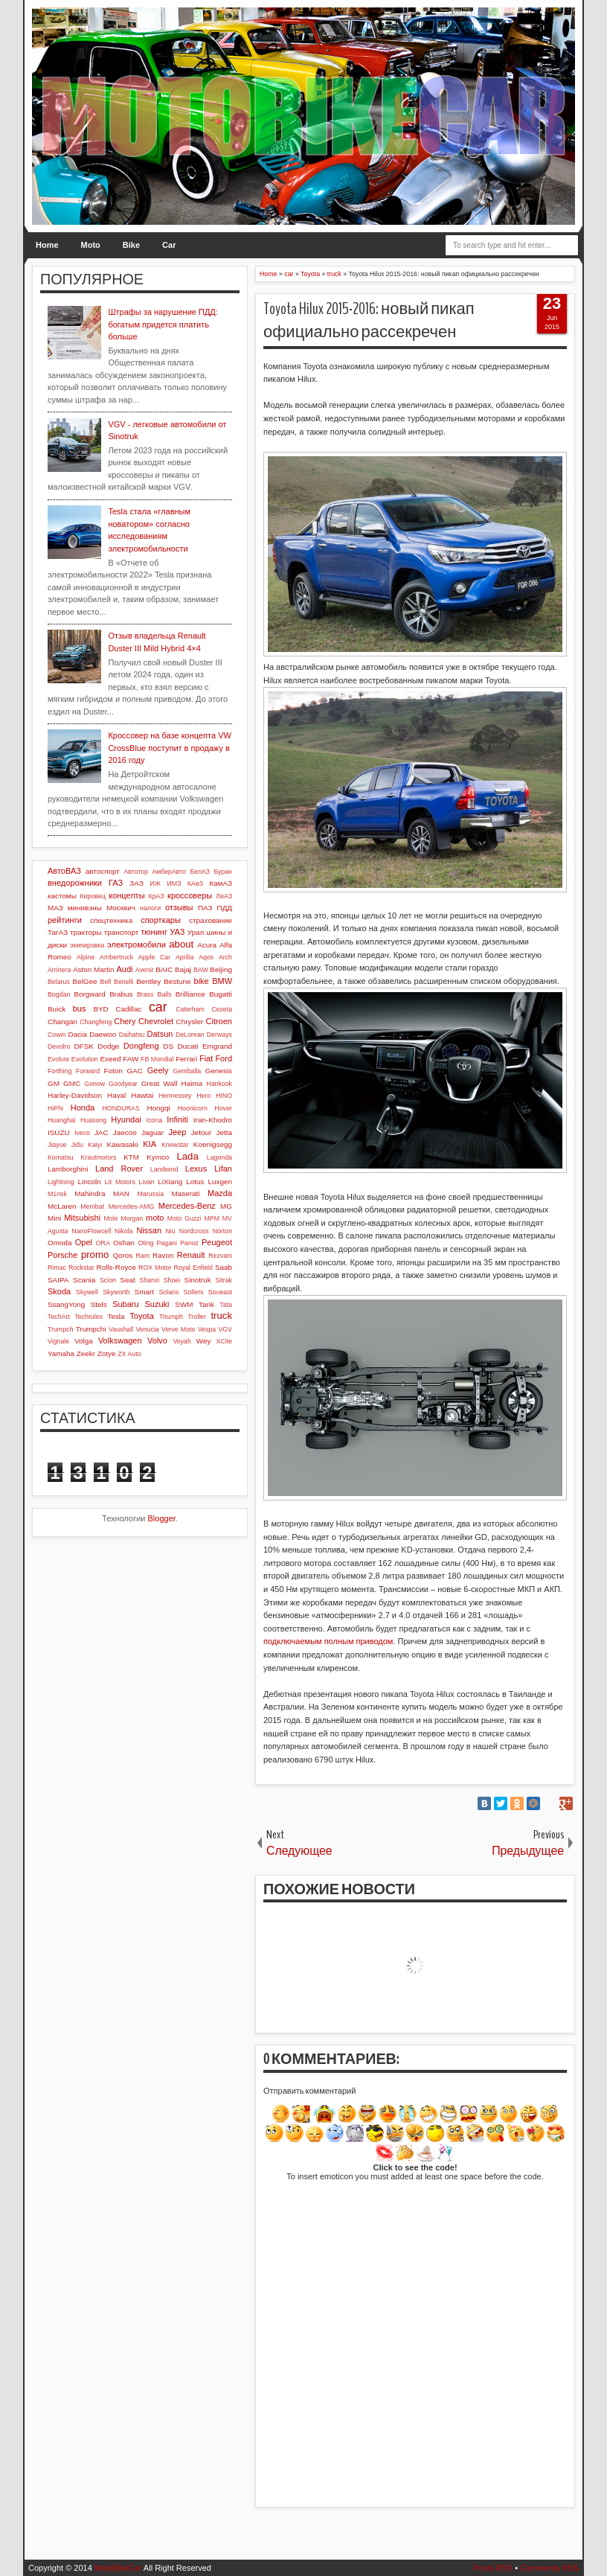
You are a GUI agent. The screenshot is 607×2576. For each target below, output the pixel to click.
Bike (131, 244)
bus (79, 1008)
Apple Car (154, 957)
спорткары (161, 919)
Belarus (59, 981)
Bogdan (59, 994)
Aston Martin (94, 969)
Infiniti (177, 1119)
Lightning (61, 1182)
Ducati (187, 1046)
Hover (223, 1108)
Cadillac (128, 1009)
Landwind (164, 1169)
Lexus (196, 1168)
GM (54, 1083)
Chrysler (190, 1021)
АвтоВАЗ (64, 870)
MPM (211, 1218)
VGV (225, 1329)
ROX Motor (155, 1267)
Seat (127, 1280)
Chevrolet (155, 1021)
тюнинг (154, 931)
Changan (62, 1021)
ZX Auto (129, 1354)
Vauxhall (121, 1329)
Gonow (94, 1083)
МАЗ (55, 908)
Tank (206, 1304)
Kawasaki (122, 1144)
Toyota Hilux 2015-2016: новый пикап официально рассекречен (369, 320)
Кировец (92, 896)
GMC (71, 1083)
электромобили (136, 944)
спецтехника (111, 920)
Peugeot (217, 1242)
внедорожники (75, 882)
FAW (130, 1059)
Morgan (132, 1218)
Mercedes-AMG (132, 1206)
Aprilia (184, 957)
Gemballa (187, 1071)
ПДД (224, 908)
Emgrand (217, 1046)
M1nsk (57, 1194)
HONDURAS (120, 1108)
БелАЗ (200, 871)
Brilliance (190, 994)
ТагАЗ (58, 932)
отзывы (179, 907)
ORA (103, 1243)
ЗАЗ (136, 883)
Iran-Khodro (212, 1120)
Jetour (201, 1132)
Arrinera (59, 970)
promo (95, 1254)
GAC (135, 1071)
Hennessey (174, 1095)
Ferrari (186, 1059)
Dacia (77, 1034)
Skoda (59, 1291)
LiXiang (170, 1181)
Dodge (108, 1046)
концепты (126, 895)
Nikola (123, 1231)
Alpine (85, 957)
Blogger (162, 1518)
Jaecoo (125, 1132)
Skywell (87, 1292)
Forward (88, 1071)
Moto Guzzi (184, 1218)
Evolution (84, 1059)
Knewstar (175, 1144)
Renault (191, 1254)
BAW (200, 970)
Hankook (219, 1083)
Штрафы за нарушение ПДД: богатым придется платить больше (162, 324)
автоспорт (103, 871)
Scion (108, 1280)
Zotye (106, 1353)
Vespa (207, 1329)
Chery (124, 1021)
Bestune (177, 981)
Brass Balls (154, 994)
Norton (222, 1231)
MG (226, 1206)
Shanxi (149, 1280)
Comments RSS (549, 2567)
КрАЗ (156, 896)
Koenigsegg (212, 1144)
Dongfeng (141, 1045)
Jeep (177, 1132)
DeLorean (190, 1034)
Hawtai (142, 1095)
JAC (101, 1132)
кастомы (62, 896)
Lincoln (88, 1181)
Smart (144, 1292)
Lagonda (219, 1157)
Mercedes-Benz (187, 1205)
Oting (145, 1243)
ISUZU (59, 1132)
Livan (147, 1182)
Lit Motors (120, 1182)
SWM (184, 1304)
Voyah (181, 1341)
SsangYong (66, 1304)
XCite (224, 1341)
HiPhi (55, 1108)
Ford (223, 1058)
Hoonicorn (193, 1108)
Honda (82, 1107)
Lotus (195, 1181)
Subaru (125, 1304)
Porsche (62, 1254)
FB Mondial (157, 1059)
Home (47, 244)
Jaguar (152, 1132)
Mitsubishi (82, 1217)
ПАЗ (205, 908)
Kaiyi (95, 1144)
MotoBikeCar (118, 2567)
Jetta (224, 1132)
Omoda (59, 1243)
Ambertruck (116, 957)
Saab (223, 1267)
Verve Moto (178, 1329)
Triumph (171, 1316)
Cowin (56, 1034)
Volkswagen (120, 1340)
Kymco (158, 1157)
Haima (192, 1083)
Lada (187, 1156)
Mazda (220, 1193)
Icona (155, 1120)
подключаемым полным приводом (328, 1641)
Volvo (157, 1340)
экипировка (87, 945)
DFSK (83, 1046)
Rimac (57, 1267)
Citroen (219, 1021)
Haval (116, 1095)
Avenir (144, 970)
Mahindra (89, 1193)
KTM (131, 1157)
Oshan (124, 1243)
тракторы (85, 932)
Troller (196, 1316)
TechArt (59, 1316)
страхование (210, 920)
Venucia (146, 1329)
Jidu (77, 1144)
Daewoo (102, 1034)
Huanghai (62, 1120)
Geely (158, 1070)
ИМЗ (174, 883)
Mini (54, 1218)
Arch (225, 957)
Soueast (220, 1292)
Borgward (89, 994)
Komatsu (61, 1157)
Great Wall (159, 1083)
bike (201, 981)
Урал (196, 932)
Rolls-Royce (116, 1267)
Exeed (110, 1059)
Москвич (120, 908)
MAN (121, 1193)
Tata (225, 1304)
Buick (56, 1009)
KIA (149, 1144)
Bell (106, 981)
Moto (90, 244)
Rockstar (81, 1267)
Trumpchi (91, 1329)
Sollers (194, 1292)
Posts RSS (493, 2567)
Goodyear (123, 1083)
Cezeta (221, 1009)
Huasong (93, 1120)
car (158, 1007)
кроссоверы (189, 895)
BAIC (164, 969)
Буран (222, 871)
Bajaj (183, 969)
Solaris (168, 1292)
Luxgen (220, 1181)
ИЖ (155, 883)
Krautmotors (99, 1157)
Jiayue (57, 1144)
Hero (203, 1095)
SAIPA (58, 1280)
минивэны (85, 908)
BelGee (85, 981)
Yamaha (61, 1353)
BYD (100, 1009)
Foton (113, 1071)
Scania (84, 1280)
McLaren (62, 1206)
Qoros (122, 1255)
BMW (222, 981)
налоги (150, 908)
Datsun (160, 1033)
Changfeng (96, 1022)
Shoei (172, 1280)
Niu (171, 1231)
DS (168, 1046)
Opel (83, 1242)
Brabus (120, 994)
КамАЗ (220, 883)
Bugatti (220, 994)
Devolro (59, 1046)
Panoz (189, 1243)
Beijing (221, 969)
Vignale (58, 1341)
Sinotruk (197, 1280)
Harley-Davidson (75, 1095)
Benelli (123, 981)
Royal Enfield (193, 1267)
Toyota (141, 1315)
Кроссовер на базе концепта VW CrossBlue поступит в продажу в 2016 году (169, 747)
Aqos (206, 957)
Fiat (206, 1058)
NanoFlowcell (91, 1231)
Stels (99, 1304)
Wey (203, 1341)
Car (169, 244)
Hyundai (126, 1119)
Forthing (59, 1071)
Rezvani (220, 1255)
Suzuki (156, 1304)
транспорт (121, 932)
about (181, 944)
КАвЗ (195, 883)
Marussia (151, 1194)
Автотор (135, 871)
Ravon (163, 1255)
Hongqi (158, 1108)
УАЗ (177, 931)
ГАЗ (116, 882)
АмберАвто (169, 871)
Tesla (115, 1316)
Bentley (148, 981)
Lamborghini (68, 1169)
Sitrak (223, 1280)
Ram (143, 1255)
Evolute (58, 1059)
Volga (83, 1341)
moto (155, 1217)
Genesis (218, 1071)
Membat (92, 1206)
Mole (111, 1218)
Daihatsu (132, 1034)
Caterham (190, 1009)
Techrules (88, 1316)
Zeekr (86, 1353)
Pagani (167, 1243)
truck (221, 1315)
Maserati (186, 1193)
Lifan (223, 1168)
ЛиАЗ (224, 896)
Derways (219, 1034)
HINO (224, 1095)
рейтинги (65, 919)
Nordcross (194, 1231)
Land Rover (119, 1168)
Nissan (148, 1230)
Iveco (82, 1133)
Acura (206, 945)
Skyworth (116, 1292)
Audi (124, 969)
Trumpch (60, 1329)
